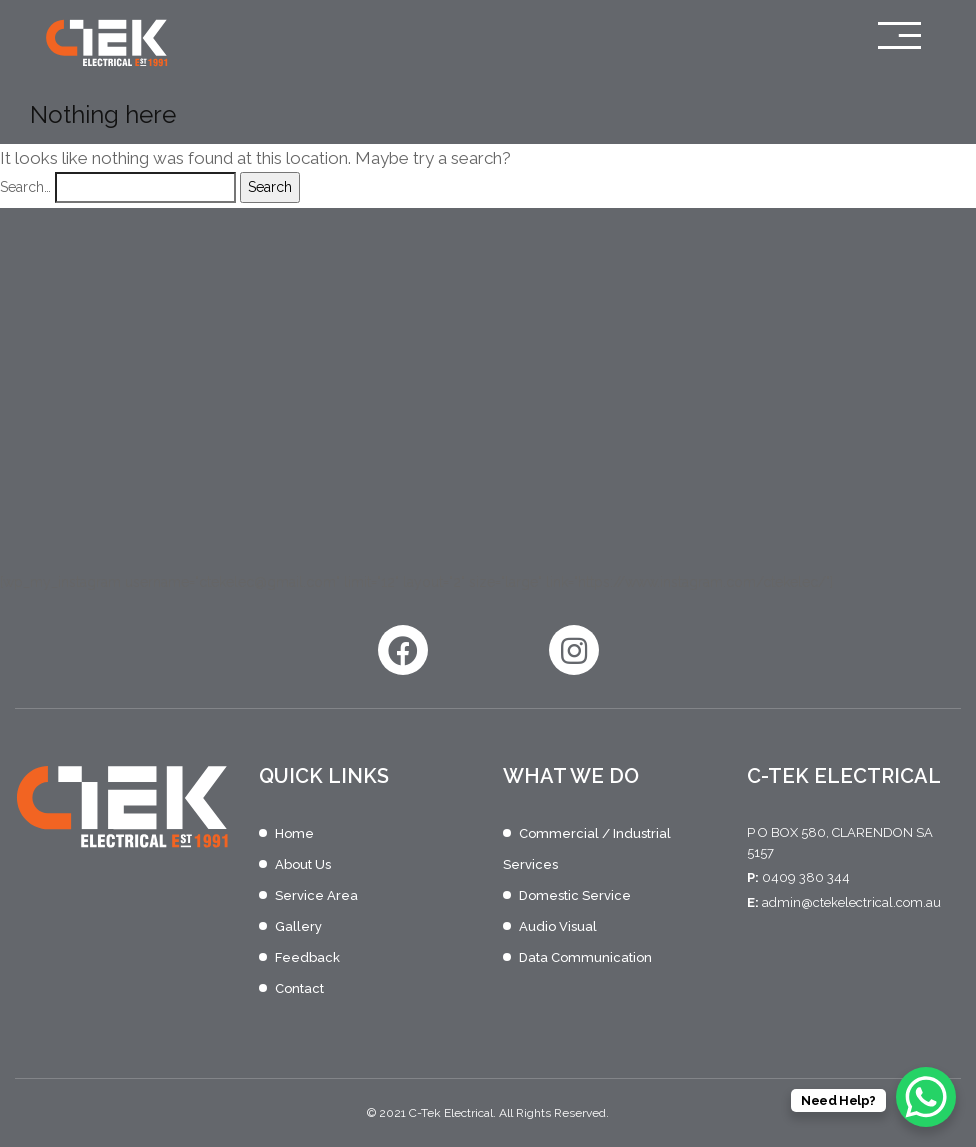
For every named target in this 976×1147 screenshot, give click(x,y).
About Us (303, 864)
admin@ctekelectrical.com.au (851, 902)
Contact (299, 988)
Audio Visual (558, 926)
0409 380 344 (806, 877)
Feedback (307, 957)
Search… (25, 187)
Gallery (298, 926)
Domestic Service (575, 895)
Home (294, 833)
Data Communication (585, 957)
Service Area (316, 895)
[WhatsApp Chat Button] (926, 1097)
